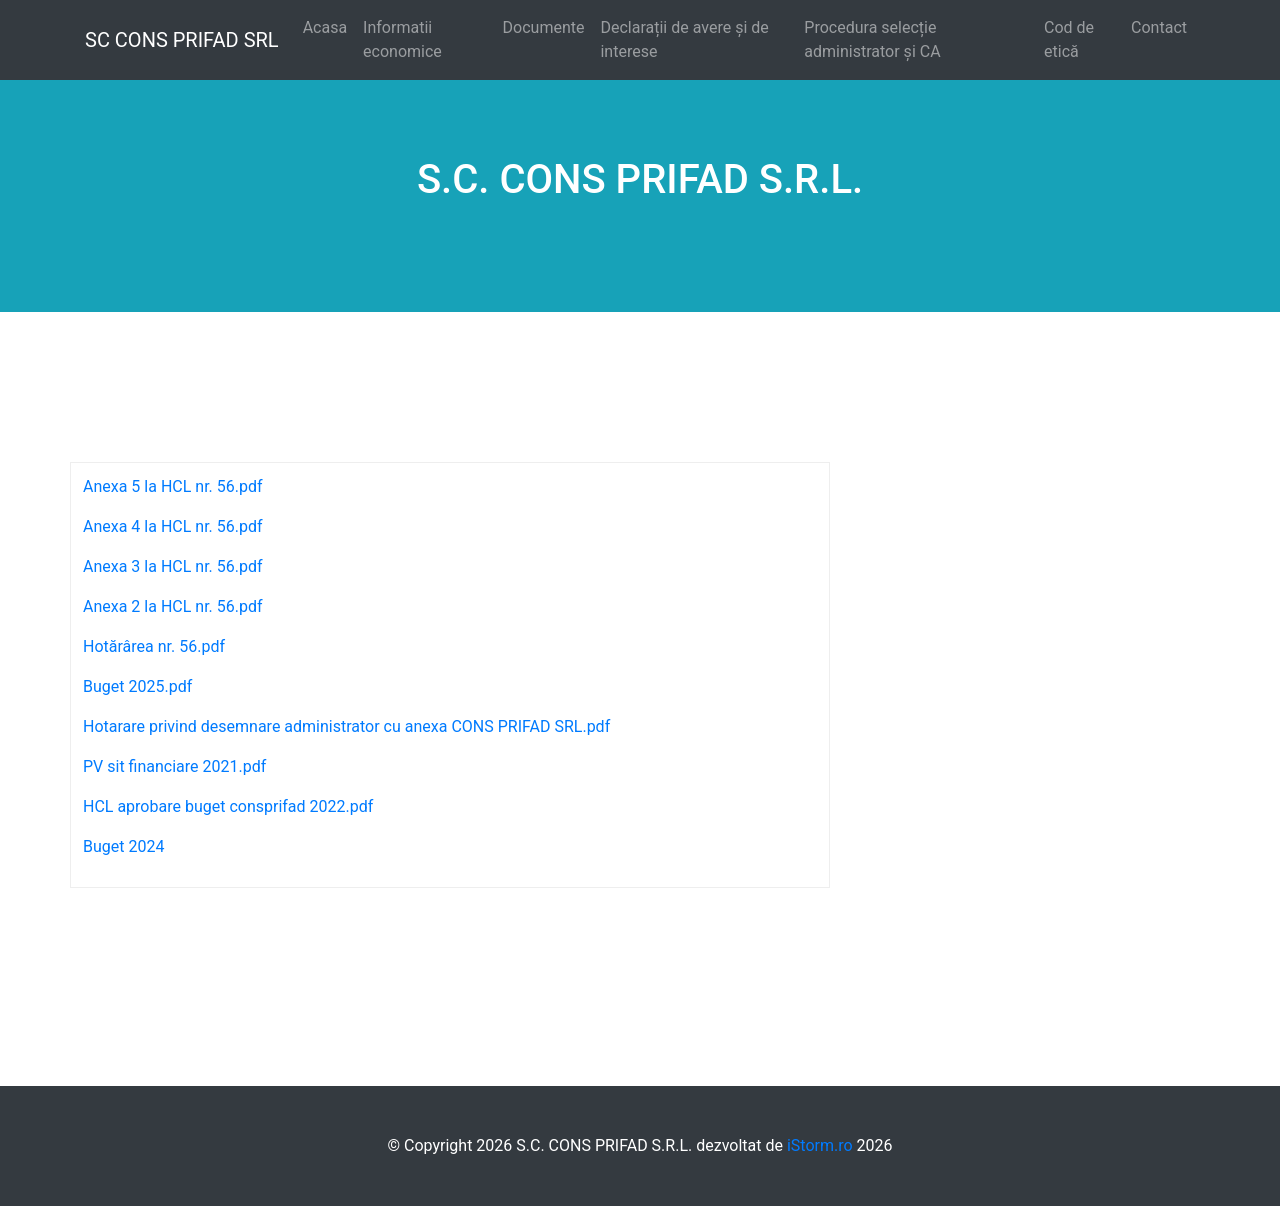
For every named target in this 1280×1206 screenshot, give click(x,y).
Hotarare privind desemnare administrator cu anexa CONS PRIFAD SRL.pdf (346, 726)
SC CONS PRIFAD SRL (182, 40)
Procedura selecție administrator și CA (872, 39)
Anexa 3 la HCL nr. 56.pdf (173, 566)
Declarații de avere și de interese (684, 39)
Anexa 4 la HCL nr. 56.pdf (173, 526)
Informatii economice (402, 39)
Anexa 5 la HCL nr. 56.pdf (173, 486)
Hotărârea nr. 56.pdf (154, 646)
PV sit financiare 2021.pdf (174, 766)
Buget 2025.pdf (137, 686)
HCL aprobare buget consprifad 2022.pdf (228, 806)
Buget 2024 (123, 846)
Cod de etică (1069, 39)
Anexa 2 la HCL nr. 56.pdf (173, 606)
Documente (544, 27)
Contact (1159, 27)
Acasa (325, 27)
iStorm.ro (820, 1145)
